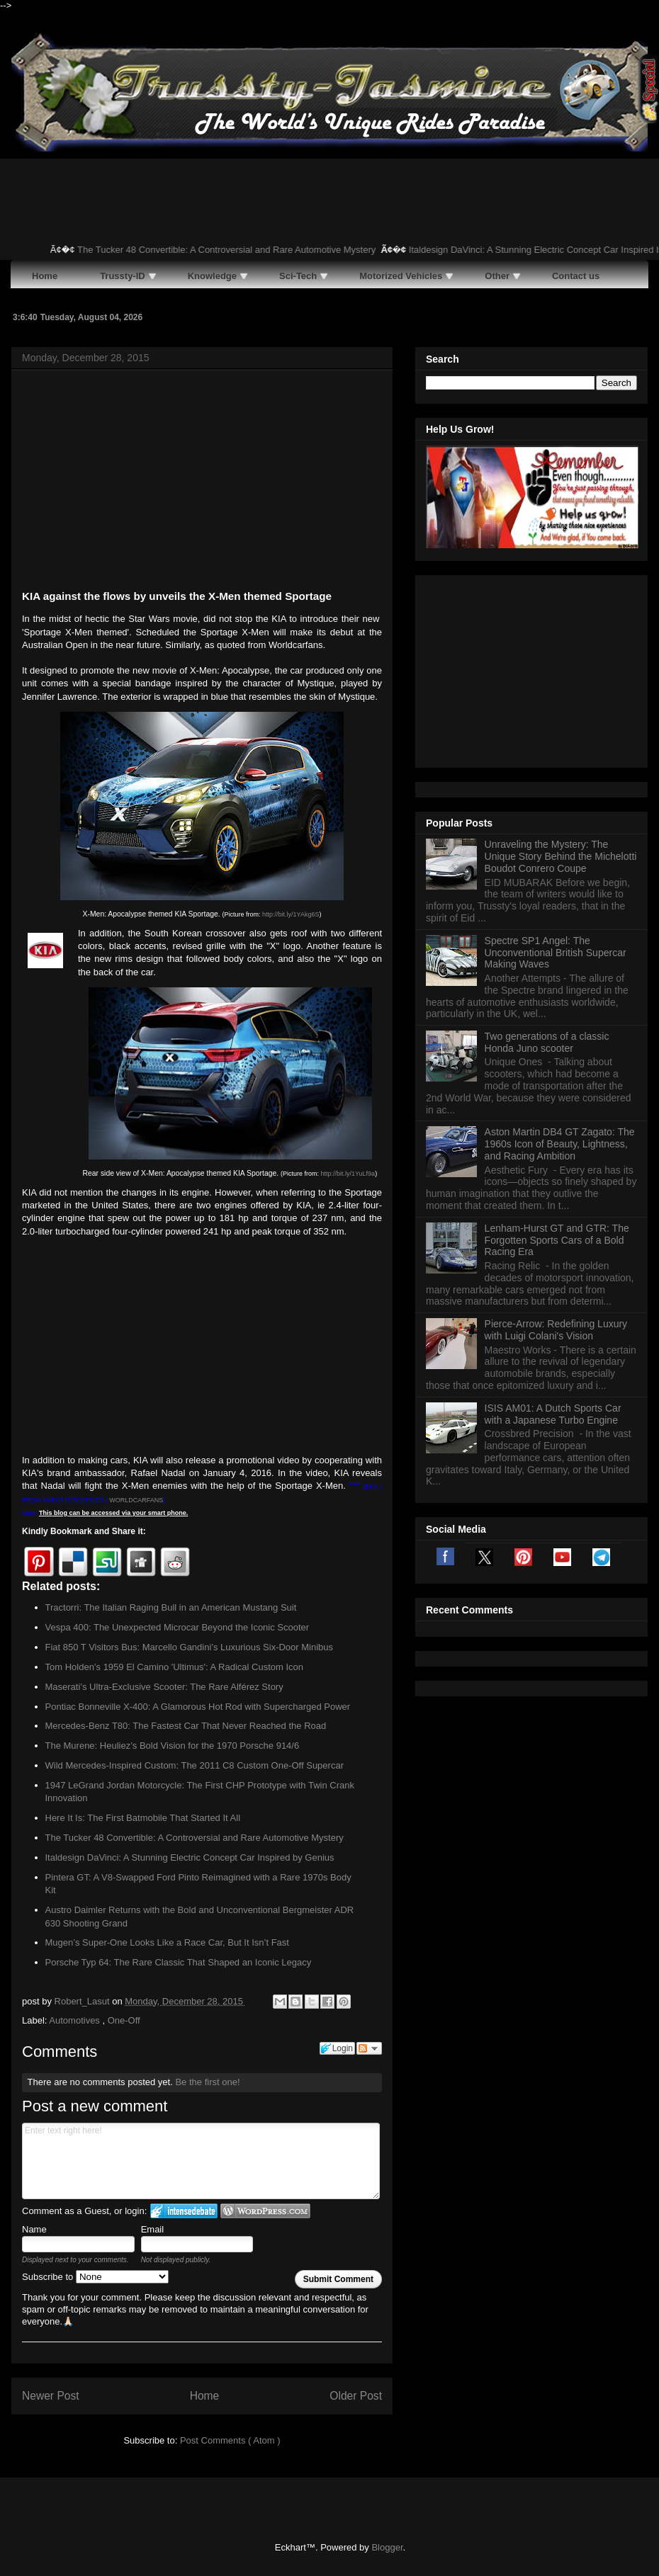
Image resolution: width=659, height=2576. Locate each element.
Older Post (356, 2396)
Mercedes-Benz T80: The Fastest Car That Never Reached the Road (186, 1725)
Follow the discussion (369, 2048)
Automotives (75, 2020)
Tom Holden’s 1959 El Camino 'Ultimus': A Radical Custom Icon (174, 1667)
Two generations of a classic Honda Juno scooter (547, 865)
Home (205, 2396)
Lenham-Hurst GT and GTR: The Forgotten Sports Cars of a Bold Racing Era (557, 1063)
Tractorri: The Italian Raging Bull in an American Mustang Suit (171, 1607)
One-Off (124, 2020)
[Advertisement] (202, 482)
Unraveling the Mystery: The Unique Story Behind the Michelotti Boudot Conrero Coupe (561, 679)
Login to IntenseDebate (184, 2210)
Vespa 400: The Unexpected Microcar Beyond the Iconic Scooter (177, 1627)
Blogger (386, 2547)
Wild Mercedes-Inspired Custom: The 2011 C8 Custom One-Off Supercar (194, 1765)
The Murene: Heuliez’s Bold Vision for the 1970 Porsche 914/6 (172, 1745)
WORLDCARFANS (136, 1500)
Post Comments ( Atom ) (230, 2440)
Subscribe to (95, 2276)
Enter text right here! (201, 2161)
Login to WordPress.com (265, 2210)
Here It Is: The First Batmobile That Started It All (143, 1817)
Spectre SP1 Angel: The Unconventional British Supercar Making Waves (555, 775)
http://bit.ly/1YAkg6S (290, 914)
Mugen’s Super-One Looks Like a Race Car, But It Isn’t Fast (167, 1942)
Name (34, 2229)
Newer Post (50, 2396)
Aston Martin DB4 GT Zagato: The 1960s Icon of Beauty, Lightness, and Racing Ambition (560, 967)
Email (152, 2229)
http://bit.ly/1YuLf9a (348, 1173)
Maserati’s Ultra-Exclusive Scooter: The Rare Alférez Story (164, 1686)
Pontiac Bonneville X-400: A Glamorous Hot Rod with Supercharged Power (198, 1706)
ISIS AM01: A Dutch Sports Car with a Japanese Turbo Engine (553, 1237)
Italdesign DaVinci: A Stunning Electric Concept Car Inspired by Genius (189, 1857)
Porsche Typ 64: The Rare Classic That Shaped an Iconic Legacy (178, 1962)
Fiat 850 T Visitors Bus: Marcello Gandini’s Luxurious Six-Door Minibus (189, 1647)
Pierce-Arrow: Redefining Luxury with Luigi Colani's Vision (556, 1152)
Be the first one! (207, 2082)
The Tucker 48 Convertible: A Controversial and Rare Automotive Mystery (237, 249)
